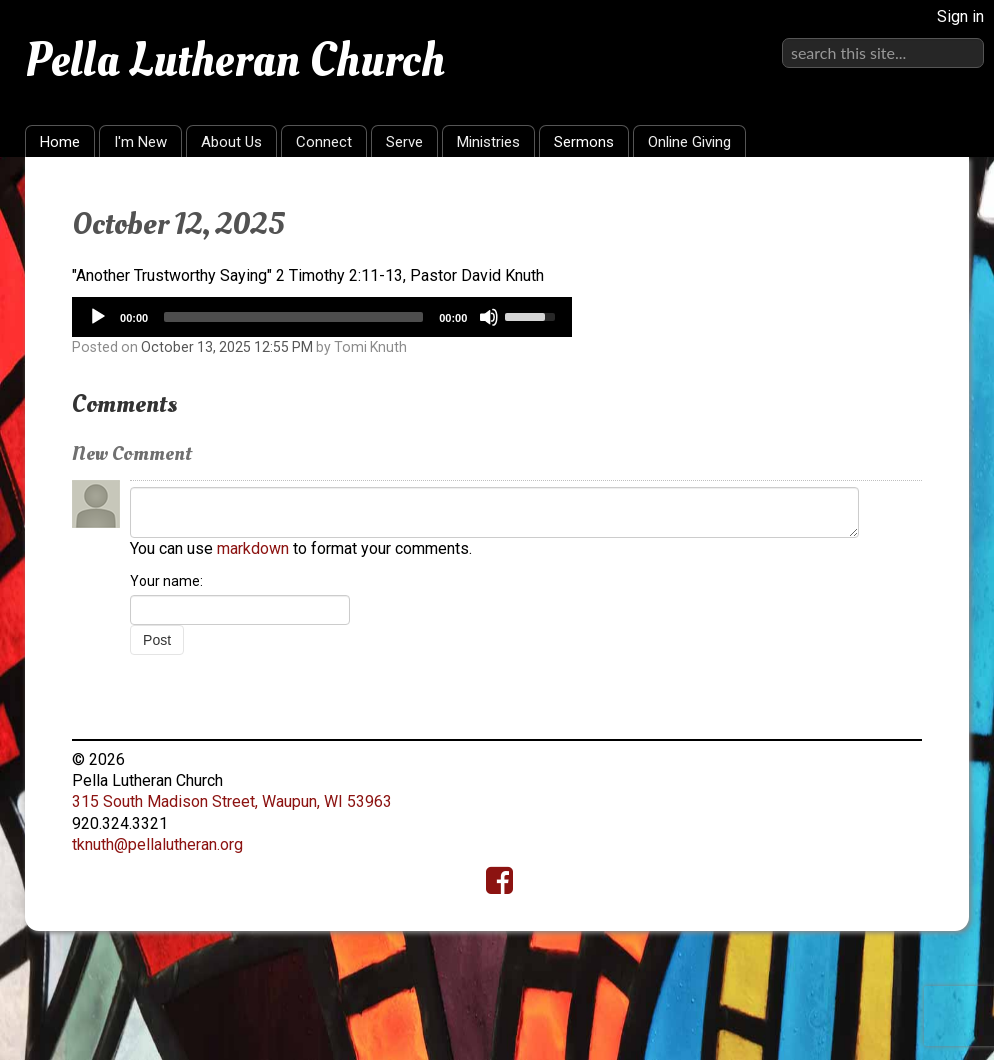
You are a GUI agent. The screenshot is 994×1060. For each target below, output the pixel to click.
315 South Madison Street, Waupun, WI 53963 (232, 801)
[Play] (98, 317)
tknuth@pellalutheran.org (157, 844)
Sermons (584, 142)
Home (60, 142)
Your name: (166, 581)
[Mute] (489, 317)
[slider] (293, 317)
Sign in (960, 16)
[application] (322, 317)
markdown (253, 548)
